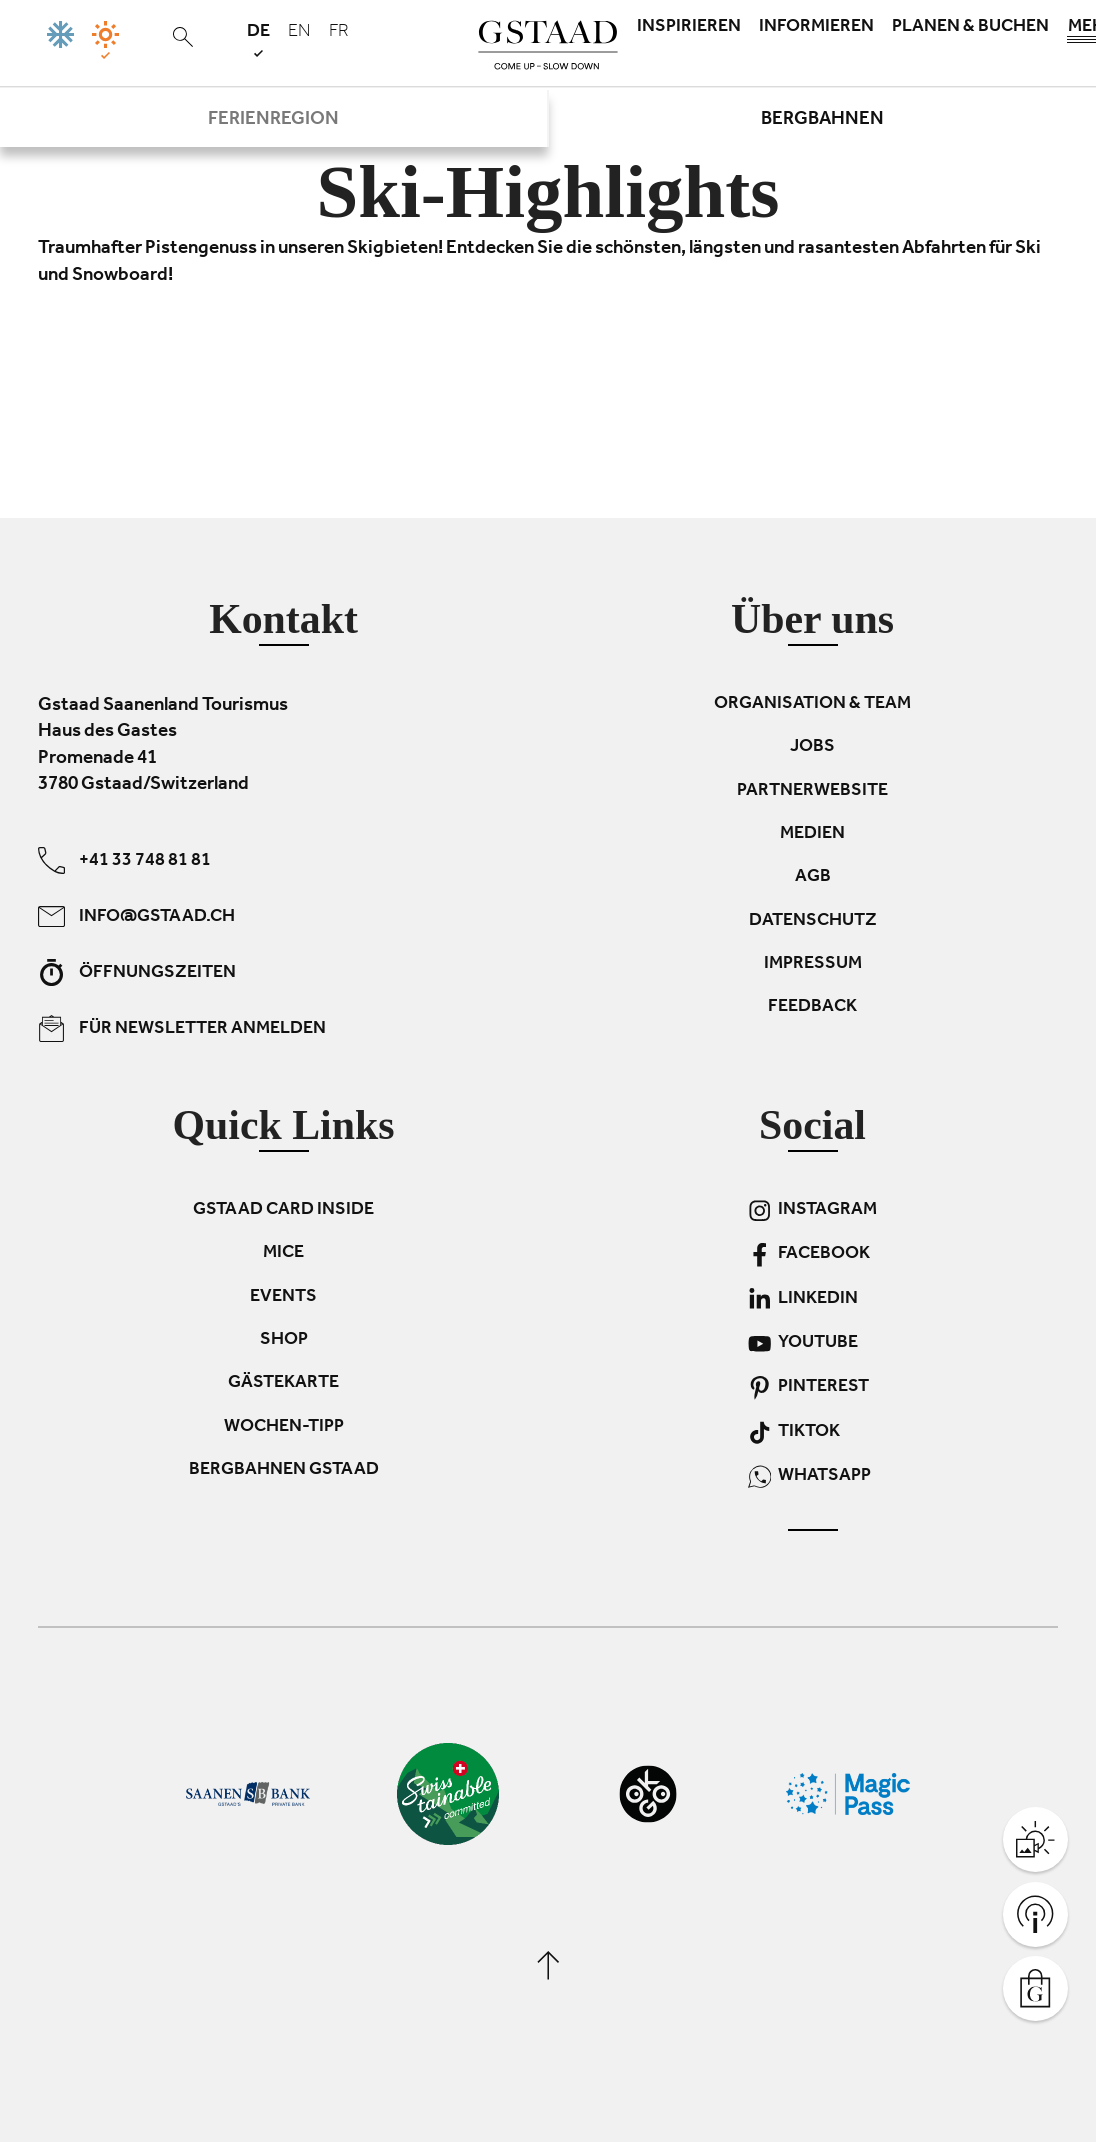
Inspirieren (689, 28)
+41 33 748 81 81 (124, 860)
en (299, 33)
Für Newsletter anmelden (182, 1028)
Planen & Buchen (970, 28)
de (258, 39)
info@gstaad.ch (136, 916)
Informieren (816, 28)
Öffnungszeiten (137, 972)
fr (339, 33)
